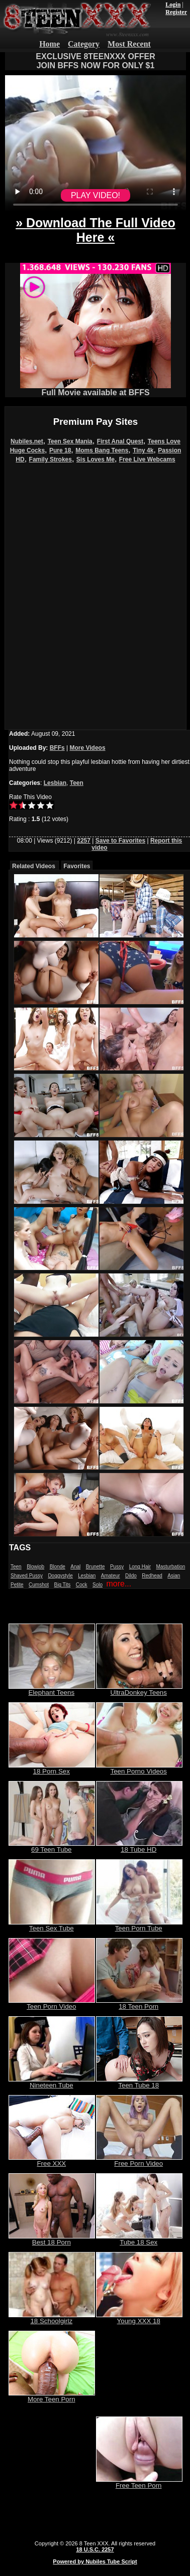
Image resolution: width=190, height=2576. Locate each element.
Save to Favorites (120, 840)
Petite (17, 1584)
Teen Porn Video (52, 2003)
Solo (97, 1584)
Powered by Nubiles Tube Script (95, 2561)
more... (118, 1583)
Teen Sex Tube (52, 1925)
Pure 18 (60, 450)
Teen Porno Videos (139, 1768)
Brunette (95, 1566)
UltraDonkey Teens (139, 1689)
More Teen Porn (52, 2396)
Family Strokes (50, 459)
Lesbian (55, 782)
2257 (83, 840)
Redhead (152, 1575)
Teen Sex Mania (70, 441)
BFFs (57, 747)
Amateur (110, 1575)
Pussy (117, 1566)
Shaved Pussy (27, 1575)
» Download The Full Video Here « (95, 230)
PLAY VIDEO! (95, 195)
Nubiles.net (27, 441)
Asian (173, 1575)
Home (49, 44)
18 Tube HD (139, 1846)
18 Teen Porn (139, 2003)
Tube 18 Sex (139, 2239)
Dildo (131, 1575)
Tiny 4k (143, 450)
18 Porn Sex (52, 1768)
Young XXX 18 (139, 2318)
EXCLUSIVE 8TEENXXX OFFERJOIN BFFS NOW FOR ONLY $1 (95, 61)
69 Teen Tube (52, 1846)
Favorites (76, 866)
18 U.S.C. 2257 (95, 2549)
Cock (81, 1584)
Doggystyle (60, 1575)
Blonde (57, 1566)
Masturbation (170, 1566)
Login (172, 4)
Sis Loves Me (95, 459)
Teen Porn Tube (139, 1925)
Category (84, 44)
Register (176, 12)
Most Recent (129, 44)
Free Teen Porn (139, 2482)
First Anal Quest (120, 441)
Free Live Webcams (147, 459)
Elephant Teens (52, 1689)
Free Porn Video (139, 2160)
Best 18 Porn (52, 2239)
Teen (76, 782)
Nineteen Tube (52, 2082)
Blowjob (35, 1566)
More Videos (87, 747)
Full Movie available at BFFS (95, 389)
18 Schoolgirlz (52, 2318)
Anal (75, 1566)
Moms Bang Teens (101, 450)
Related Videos (33, 866)
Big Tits (62, 1584)
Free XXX (52, 2160)
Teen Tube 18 (139, 2082)
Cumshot (39, 1584)
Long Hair (140, 1566)
